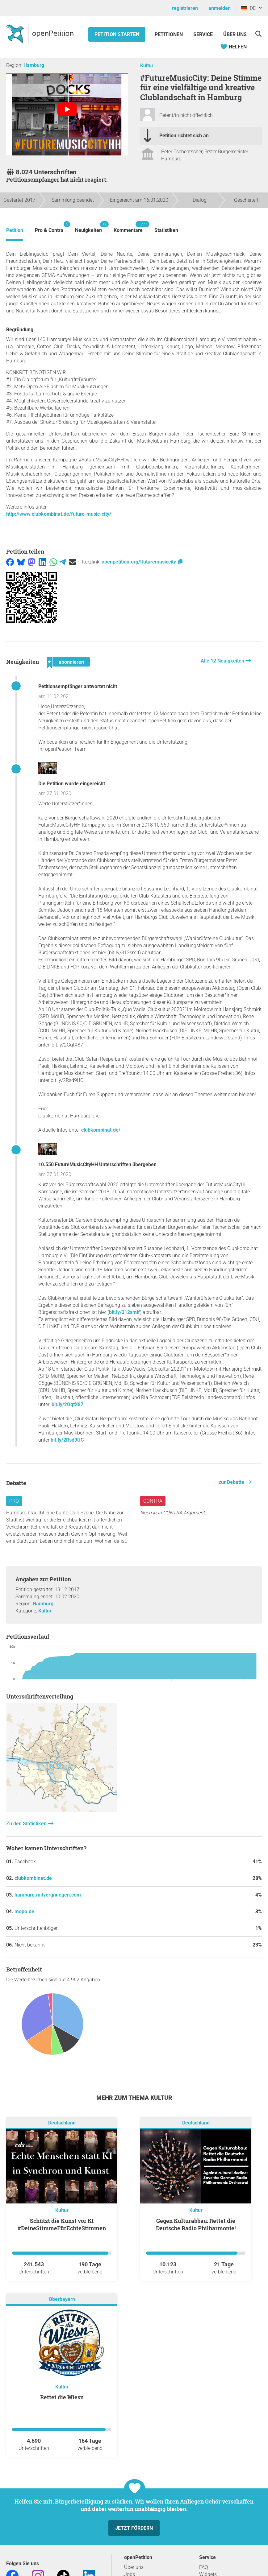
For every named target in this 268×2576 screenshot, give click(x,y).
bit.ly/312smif (124, 1312)
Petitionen (169, 34)
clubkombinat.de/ (100, 1130)
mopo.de (24, 1911)
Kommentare (128, 227)
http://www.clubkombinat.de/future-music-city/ (58, 514)
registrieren (185, 8)
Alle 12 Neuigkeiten (223, 661)
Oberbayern (62, 2299)
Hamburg (33, 65)
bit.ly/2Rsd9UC (67, 1440)
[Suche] (258, 33)
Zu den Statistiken (27, 1824)
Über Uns (235, 34)
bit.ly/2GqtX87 (67, 1404)
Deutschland (62, 2123)
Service (203, 34)
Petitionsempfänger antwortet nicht (77, 686)
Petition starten (116, 34)
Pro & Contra (49, 227)
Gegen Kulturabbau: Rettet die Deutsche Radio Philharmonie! (196, 2224)
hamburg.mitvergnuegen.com (48, 1895)
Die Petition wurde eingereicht (71, 783)
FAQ (203, 2567)
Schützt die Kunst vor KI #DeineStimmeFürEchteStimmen (62, 2224)
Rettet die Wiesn (62, 2397)
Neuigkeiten (88, 227)
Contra (152, 1501)
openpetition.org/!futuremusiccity (142, 562)
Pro (14, 1501)
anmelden (219, 8)
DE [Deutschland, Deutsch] (248, 8)
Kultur (146, 65)
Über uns (134, 2567)
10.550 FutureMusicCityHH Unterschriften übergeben (97, 1164)
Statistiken (166, 230)
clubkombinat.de (33, 1878)
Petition (14, 230)
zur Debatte (232, 1482)
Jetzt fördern (134, 2528)
